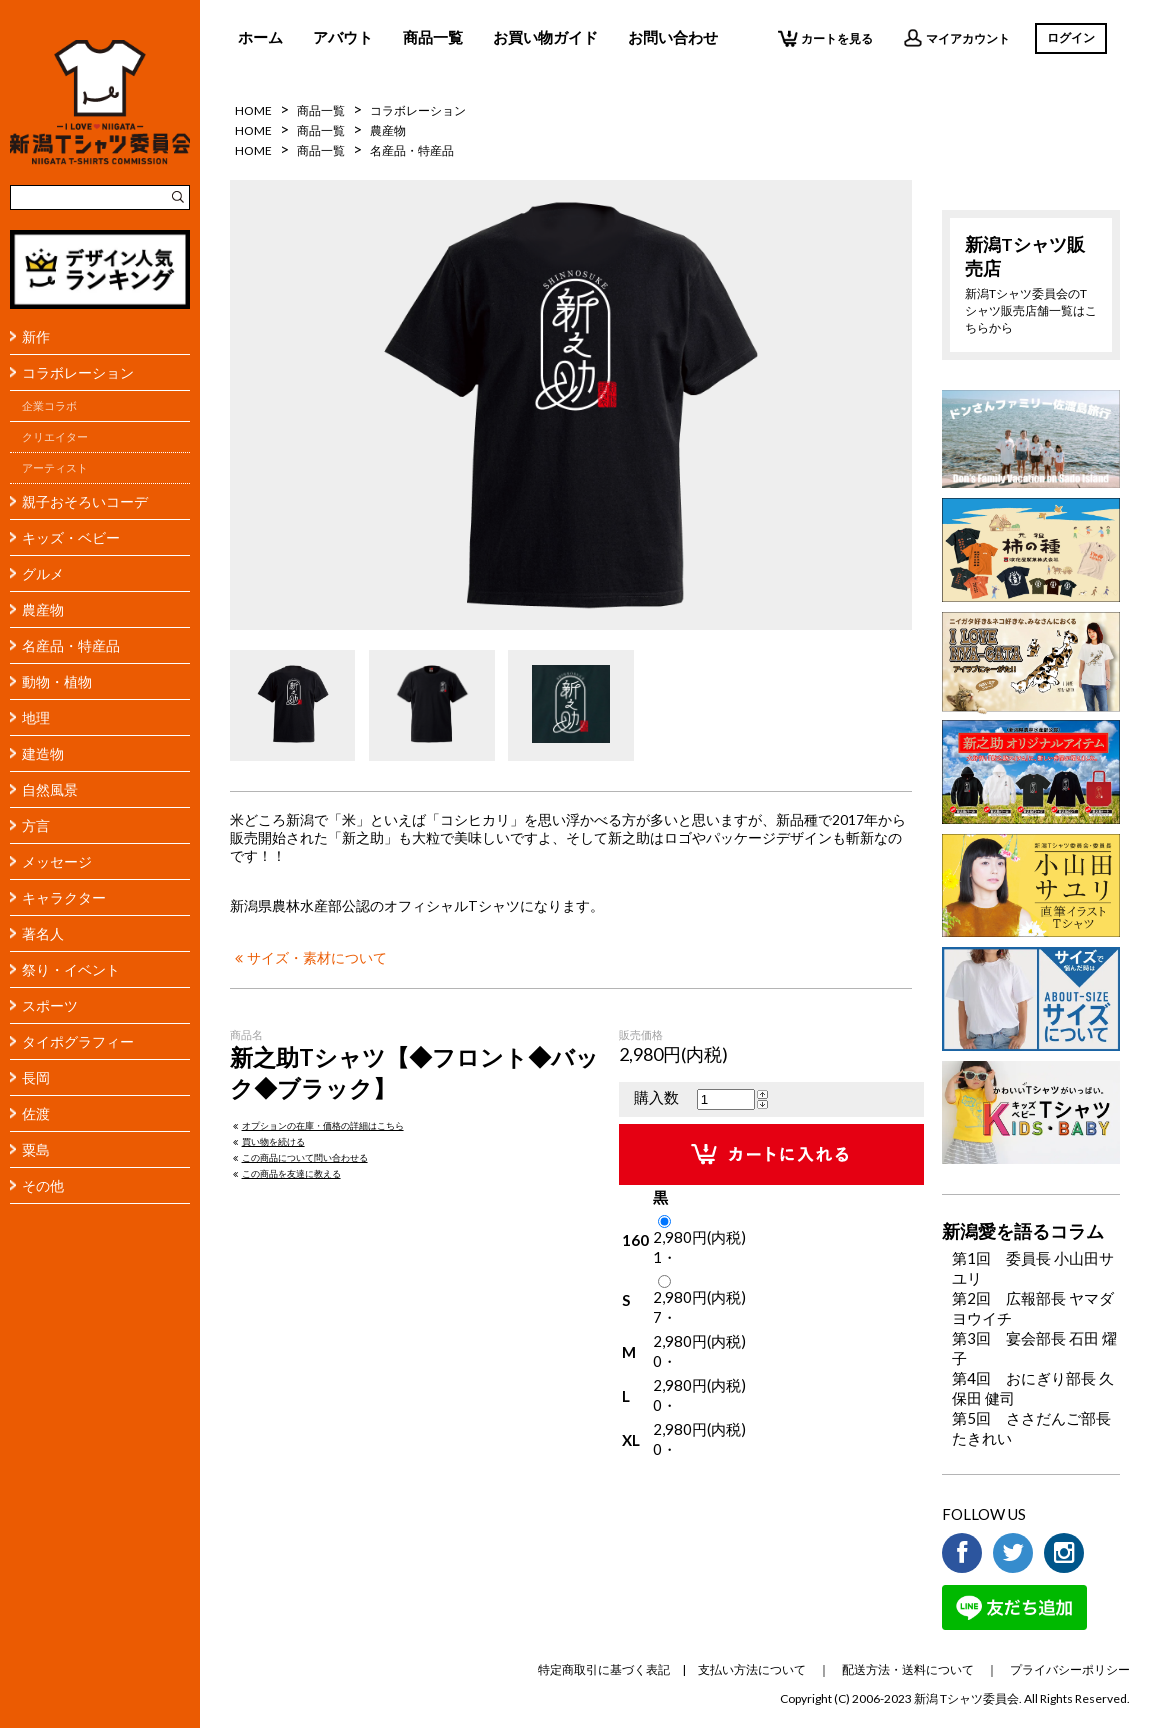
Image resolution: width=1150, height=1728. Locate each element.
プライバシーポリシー (1070, 1669)
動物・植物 (57, 681)
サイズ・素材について (308, 958)
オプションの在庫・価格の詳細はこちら (317, 1125)
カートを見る (825, 38)
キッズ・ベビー (71, 537)
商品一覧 (433, 37)
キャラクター (64, 897)
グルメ (43, 573)
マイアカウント (956, 38)
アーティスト (55, 468)
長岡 (36, 1077)
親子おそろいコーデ (85, 501)
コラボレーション (78, 372)
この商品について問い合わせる (299, 1157)
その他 (43, 1185)
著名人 (43, 933)
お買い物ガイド (545, 37)
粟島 (36, 1149)
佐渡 (36, 1113)
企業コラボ (49, 406)
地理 (36, 717)
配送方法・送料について (908, 1669)
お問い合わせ (673, 37)
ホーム (260, 37)
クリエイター (55, 437)
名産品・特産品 (71, 645)
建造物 (43, 753)
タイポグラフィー (78, 1041)
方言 (36, 825)
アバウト (343, 37)
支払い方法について (752, 1669)
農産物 (43, 609)
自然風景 (50, 789)
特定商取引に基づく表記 (604, 1669)
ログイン (1071, 37)
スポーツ (50, 1005)
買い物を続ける (267, 1141)
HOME (253, 110)
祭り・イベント (71, 969)
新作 (36, 336)
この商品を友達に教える (285, 1173)
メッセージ (57, 861)
